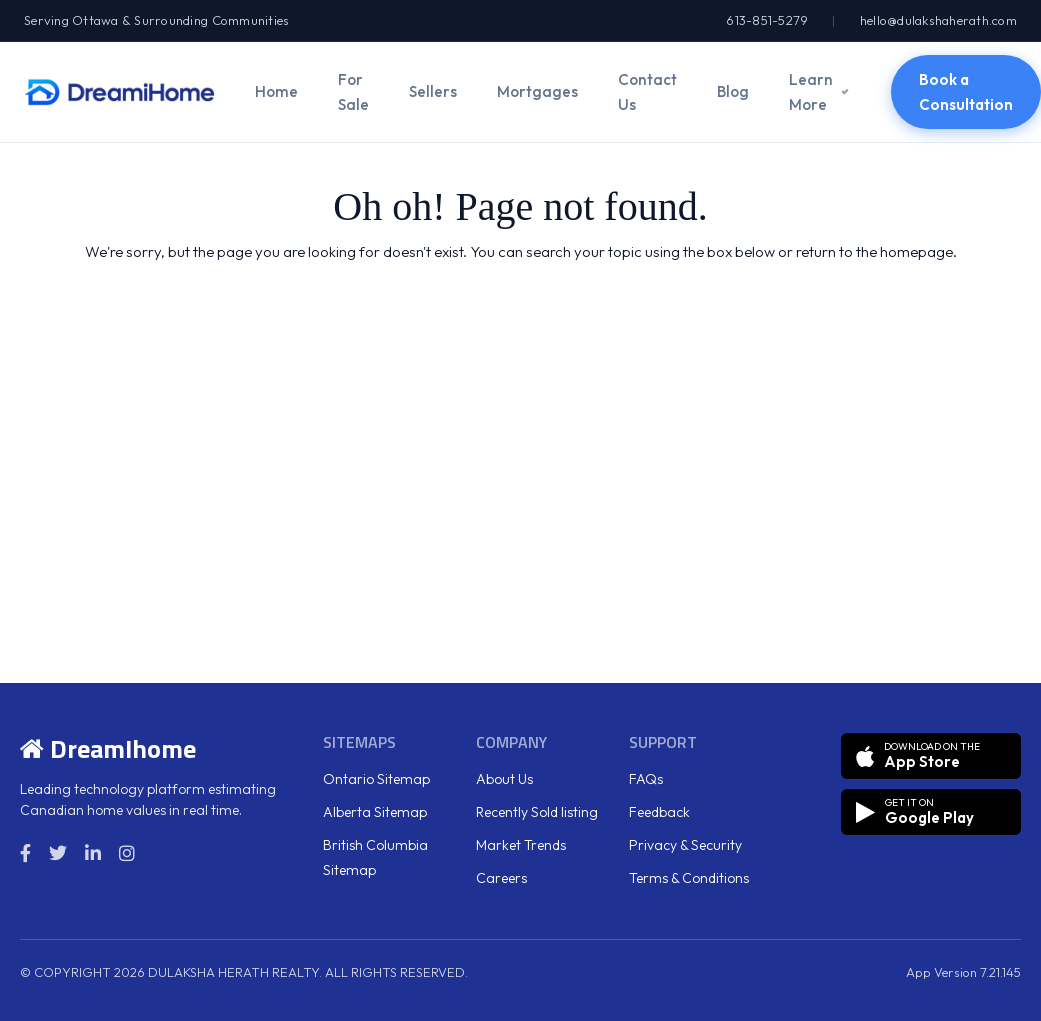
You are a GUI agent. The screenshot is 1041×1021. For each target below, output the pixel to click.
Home (276, 91)
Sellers (433, 91)
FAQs (646, 779)
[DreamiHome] (119, 92)
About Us (504, 779)
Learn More (811, 92)
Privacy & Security (685, 845)
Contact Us (647, 92)
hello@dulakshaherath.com (938, 20)
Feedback (659, 812)
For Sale (353, 92)
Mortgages (537, 91)
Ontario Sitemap (376, 779)
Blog (733, 91)
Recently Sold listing (537, 812)
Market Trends (521, 845)
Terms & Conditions (689, 878)
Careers (501, 878)
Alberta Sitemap (375, 812)
